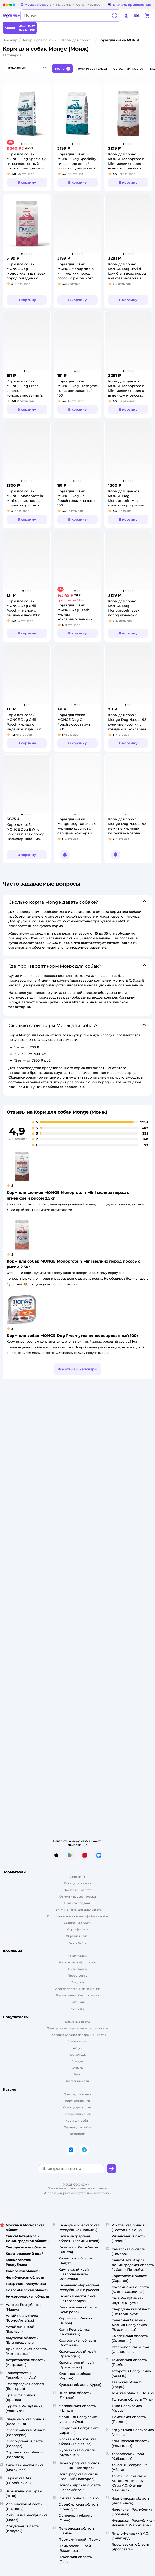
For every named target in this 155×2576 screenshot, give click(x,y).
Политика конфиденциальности (77, 1909)
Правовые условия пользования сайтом (77, 2188)
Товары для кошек (77, 2094)
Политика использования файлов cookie (77, 1916)
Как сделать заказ (77, 1883)
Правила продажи (77, 1903)
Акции (77, 2048)
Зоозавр (10, 40)
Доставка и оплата (77, 1890)
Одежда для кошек (77, 2107)
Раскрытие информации (77, 1962)
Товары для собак (37, 40)
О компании (77, 1956)
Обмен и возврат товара (77, 1896)
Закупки (77, 1982)
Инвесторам (77, 1969)
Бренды (77, 2061)
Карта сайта (77, 1942)
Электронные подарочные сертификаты (77, 2028)
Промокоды (77, 2054)
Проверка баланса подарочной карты (77, 2035)
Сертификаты (77, 1929)
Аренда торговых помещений (77, 1988)
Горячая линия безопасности (77, 1995)
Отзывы (78, 2068)
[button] (26, 67)
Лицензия (77, 1876)
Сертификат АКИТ (77, 1923)
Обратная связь (77, 1936)
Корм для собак (76, 40)
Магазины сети (77, 2081)
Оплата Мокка (77, 2041)
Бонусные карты (77, 2021)
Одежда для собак (77, 2127)
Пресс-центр (77, 1975)
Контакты (77, 2008)
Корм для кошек (77, 2101)
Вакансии (77, 2002)
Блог (77, 2074)
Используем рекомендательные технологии (77, 2193)
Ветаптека (77, 2133)
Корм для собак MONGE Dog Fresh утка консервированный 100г (72, 1335)
